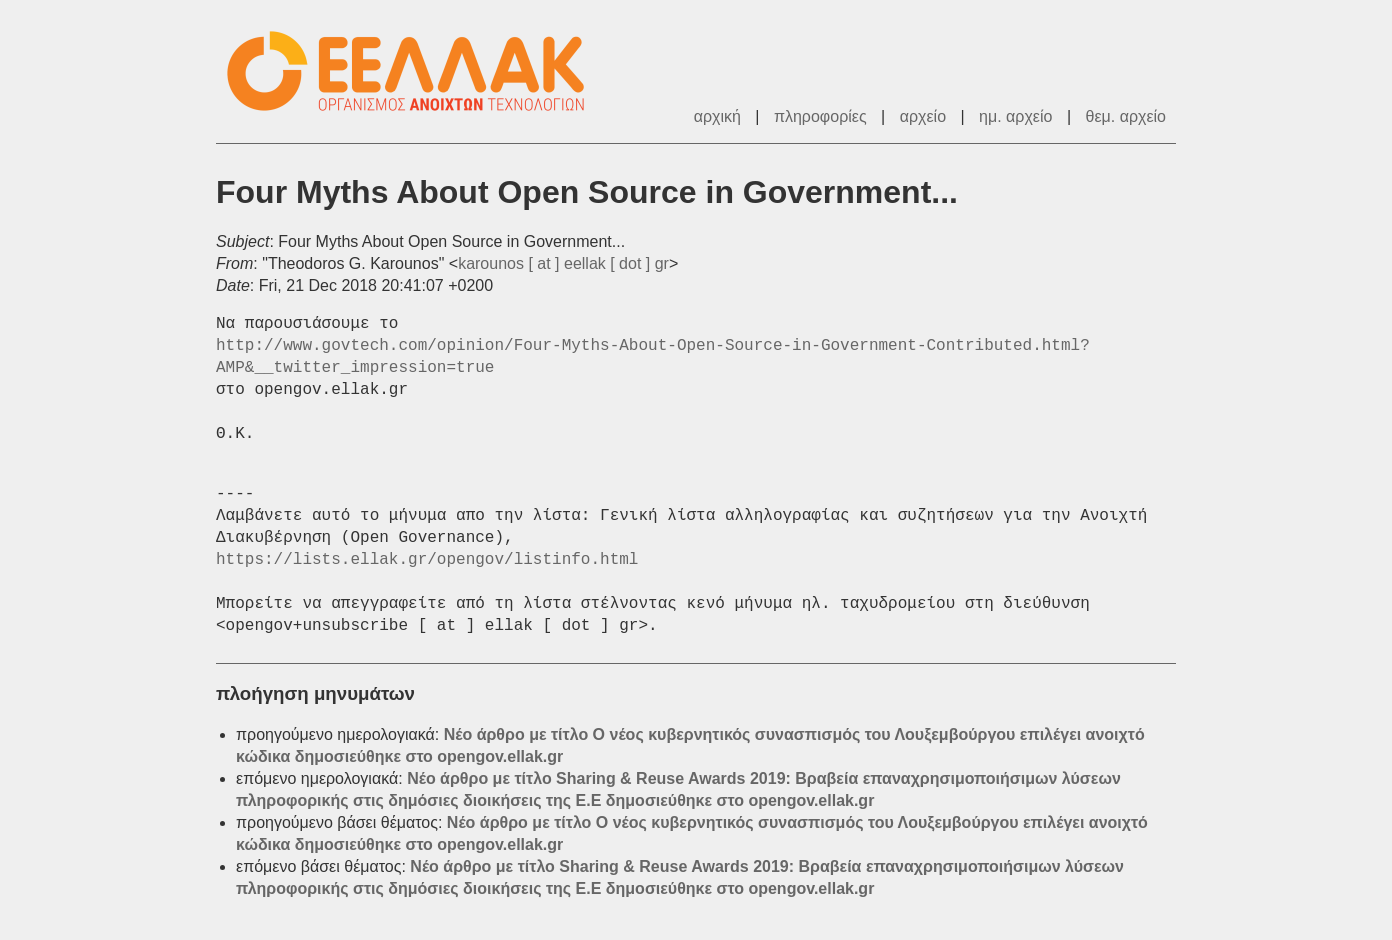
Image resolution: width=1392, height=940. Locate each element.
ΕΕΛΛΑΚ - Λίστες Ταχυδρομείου (416, 71)
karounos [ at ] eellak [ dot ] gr (563, 263)
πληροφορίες (820, 116)
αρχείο (923, 116)
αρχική (717, 116)
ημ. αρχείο (1015, 116)
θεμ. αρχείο (1126, 116)
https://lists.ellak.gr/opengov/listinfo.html (427, 560)
